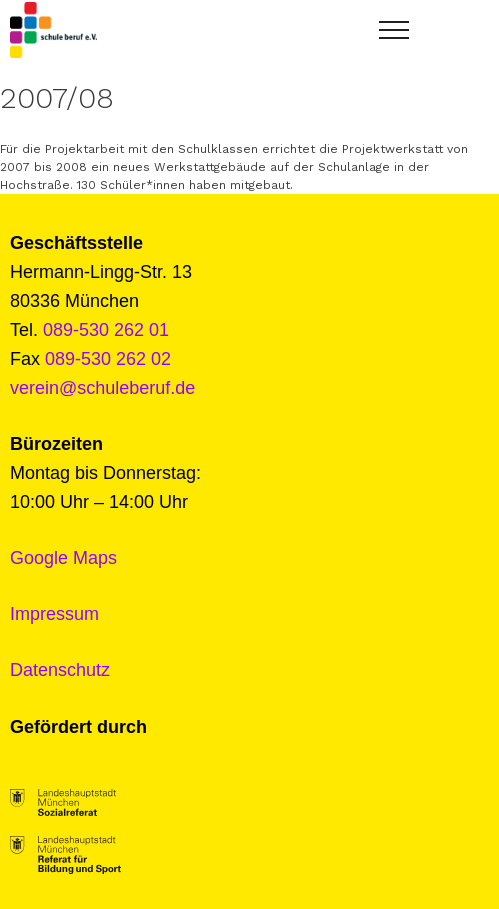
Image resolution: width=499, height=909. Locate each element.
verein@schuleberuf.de (102, 388)
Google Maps (63, 558)
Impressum (54, 614)
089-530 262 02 (108, 359)
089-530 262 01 (106, 330)
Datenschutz (60, 670)
